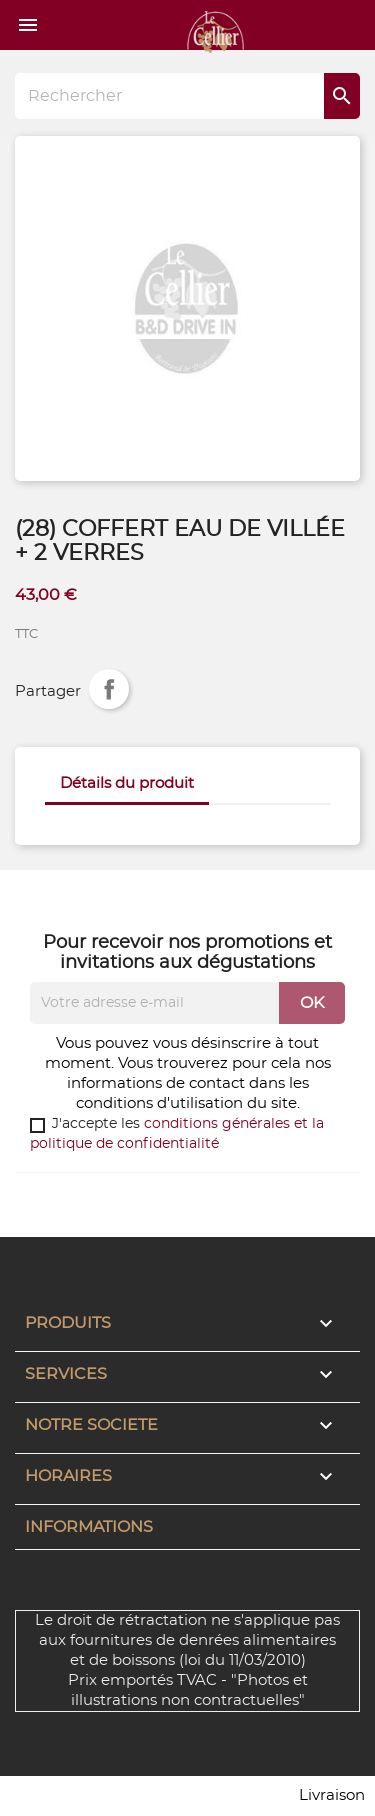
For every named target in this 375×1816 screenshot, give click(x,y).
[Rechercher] (187, 96)
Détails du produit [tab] (127, 783)
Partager (109, 689)
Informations (89, 1527)
